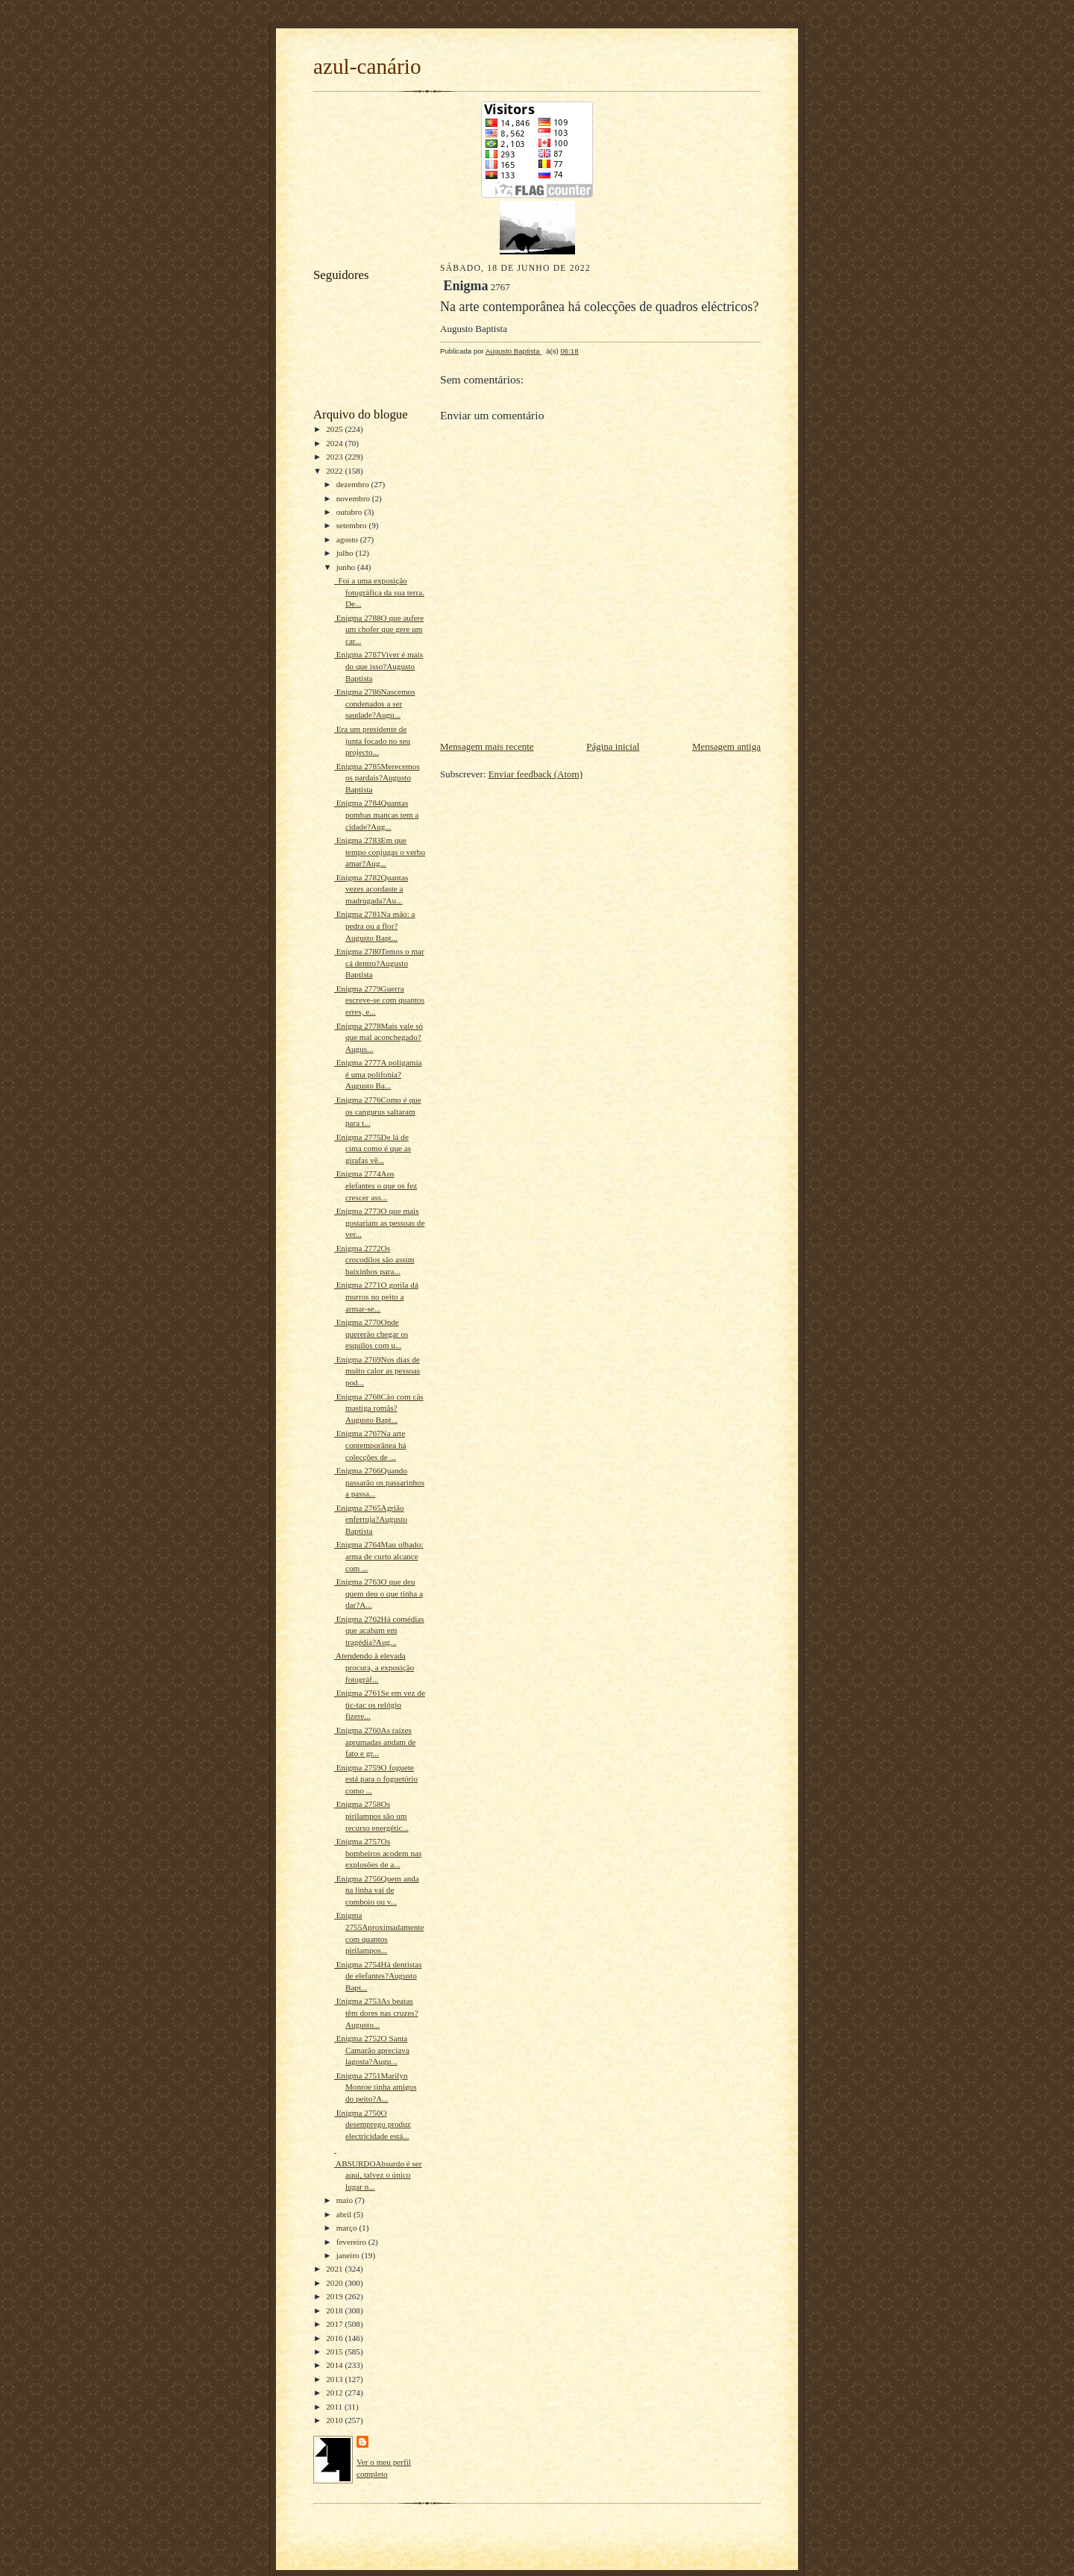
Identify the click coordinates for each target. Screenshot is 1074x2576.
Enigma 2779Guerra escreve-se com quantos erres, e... (379, 1000)
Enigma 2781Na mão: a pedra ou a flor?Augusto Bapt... (374, 925)
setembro (352, 525)
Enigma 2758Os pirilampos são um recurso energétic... (371, 1815)
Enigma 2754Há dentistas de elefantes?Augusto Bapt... (378, 1976)
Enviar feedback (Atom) (535, 774)
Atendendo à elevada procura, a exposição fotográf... (374, 1667)
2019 (335, 2296)
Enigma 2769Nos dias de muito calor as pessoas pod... (377, 1371)
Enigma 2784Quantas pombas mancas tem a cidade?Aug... (376, 814)
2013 (335, 2379)
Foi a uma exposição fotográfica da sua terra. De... (379, 592)
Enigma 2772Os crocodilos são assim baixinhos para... (374, 1260)
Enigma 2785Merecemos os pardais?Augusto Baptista (377, 778)
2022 (335, 470)
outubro (350, 511)
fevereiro (352, 2241)
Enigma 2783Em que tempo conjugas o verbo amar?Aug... (379, 852)
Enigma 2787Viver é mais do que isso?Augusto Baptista (378, 666)
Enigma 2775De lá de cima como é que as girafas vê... (372, 1148)
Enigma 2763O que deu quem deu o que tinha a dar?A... (378, 1593)
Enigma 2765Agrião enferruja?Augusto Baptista (370, 1519)
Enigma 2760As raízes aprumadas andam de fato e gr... (374, 1742)
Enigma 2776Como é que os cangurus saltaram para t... (377, 1111)
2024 (335, 443)
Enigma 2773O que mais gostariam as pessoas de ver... (379, 1222)
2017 (335, 2323)
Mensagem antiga (726, 746)
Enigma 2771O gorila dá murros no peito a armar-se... (376, 1296)
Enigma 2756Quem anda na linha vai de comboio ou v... (376, 1890)
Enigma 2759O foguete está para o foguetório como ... (376, 1779)
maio (345, 2200)
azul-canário (367, 66)
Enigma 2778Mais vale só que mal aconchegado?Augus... (378, 1037)
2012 (335, 2392)
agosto (348, 539)
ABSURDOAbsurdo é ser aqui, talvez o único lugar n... (378, 2175)
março (347, 2227)
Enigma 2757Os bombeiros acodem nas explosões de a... (377, 1853)
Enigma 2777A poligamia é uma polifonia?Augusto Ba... (378, 1074)
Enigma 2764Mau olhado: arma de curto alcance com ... (378, 1556)
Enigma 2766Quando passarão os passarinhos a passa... (379, 1482)
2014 (335, 2364)
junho (346, 566)
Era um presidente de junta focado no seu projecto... (372, 740)
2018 (335, 2310)
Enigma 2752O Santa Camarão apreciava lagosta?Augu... (371, 2050)
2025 (335, 428)
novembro (354, 498)
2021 (335, 2268)
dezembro (353, 484)
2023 (335, 456)
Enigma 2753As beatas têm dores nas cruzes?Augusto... (376, 2012)
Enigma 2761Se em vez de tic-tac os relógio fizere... (379, 1704)
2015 (335, 2351)
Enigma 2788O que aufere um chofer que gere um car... (379, 629)
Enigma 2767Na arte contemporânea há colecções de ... (370, 1445)
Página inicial (612, 746)
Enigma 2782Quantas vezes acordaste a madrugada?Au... (371, 889)
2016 (335, 2338)
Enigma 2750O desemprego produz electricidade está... (372, 2124)
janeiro (349, 2255)
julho (346, 552)
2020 (335, 2282)
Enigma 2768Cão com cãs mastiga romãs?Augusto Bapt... (379, 1408)
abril (345, 2214)
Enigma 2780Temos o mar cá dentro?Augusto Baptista (379, 963)
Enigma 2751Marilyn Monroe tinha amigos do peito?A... (375, 2087)
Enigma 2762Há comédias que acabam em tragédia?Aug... (379, 1630)
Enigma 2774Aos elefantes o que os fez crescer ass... (375, 1185)
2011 (335, 2406)
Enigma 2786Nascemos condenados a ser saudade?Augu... (374, 703)
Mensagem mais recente (487, 746)
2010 (335, 2420)
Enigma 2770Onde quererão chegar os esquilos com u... (371, 1333)
